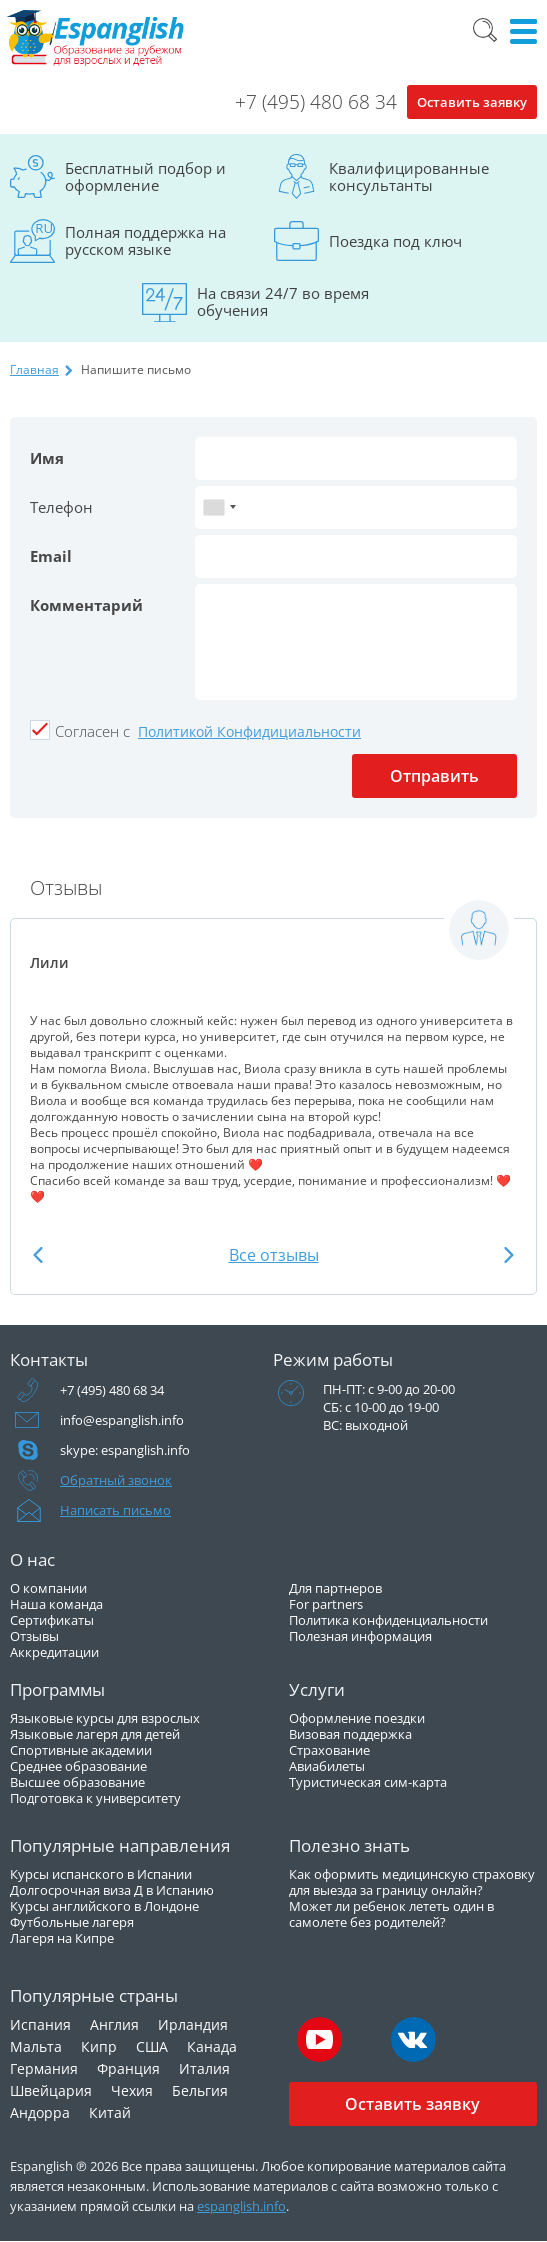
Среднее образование (78, 1766)
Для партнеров (335, 1588)
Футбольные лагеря (72, 1922)
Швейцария (51, 2090)
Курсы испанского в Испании (101, 1874)
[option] (273, 1051)
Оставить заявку (472, 102)
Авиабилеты (327, 1766)
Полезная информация (360, 1636)
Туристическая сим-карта (368, 1782)
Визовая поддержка (350, 1734)
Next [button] (509, 1254)
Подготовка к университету (95, 1798)
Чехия (132, 2090)
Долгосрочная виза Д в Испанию (112, 1890)
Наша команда (56, 1604)
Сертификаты (52, 1620)
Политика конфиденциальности (388, 1620)
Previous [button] (38, 1254)
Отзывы (34, 1636)
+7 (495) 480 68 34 (316, 102)
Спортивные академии (81, 1750)
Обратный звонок (116, 1480)
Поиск (485, 30)
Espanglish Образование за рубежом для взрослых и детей (96, 38)
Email (51, 556)
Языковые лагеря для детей (95, 1734)
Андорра (40, 2112)
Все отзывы (274, 1255)
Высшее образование (77, 1782)
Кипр (99, 2046)
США (152, 2046)
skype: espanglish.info (125, 1450)
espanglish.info (241, 2206)
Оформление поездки (357, 1718)
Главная (34, 369)
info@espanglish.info (122, 1420)
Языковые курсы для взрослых (105, 1718)
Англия (114, 2024)
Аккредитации (54, 1652)
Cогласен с (92, 731)
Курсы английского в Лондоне (104, 1906)
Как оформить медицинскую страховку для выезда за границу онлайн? (412, 1882)
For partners (326, 1604)
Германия (44, 2068)
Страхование (329, 1750)
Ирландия (193, 2024)
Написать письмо (115, 1510)
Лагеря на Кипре (62, 1938)
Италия (204, 2068)
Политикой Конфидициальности (249, 731)
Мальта (36, 2046)
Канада (212, 2046)
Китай (110, 2112)
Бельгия (200, 2090)
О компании (48, 1588)
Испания (40, 2024)
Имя (47, 458)
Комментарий (86, 605)
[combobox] (219, 507)
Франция (128, 2068)
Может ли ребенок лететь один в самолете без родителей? (391, 1914)
